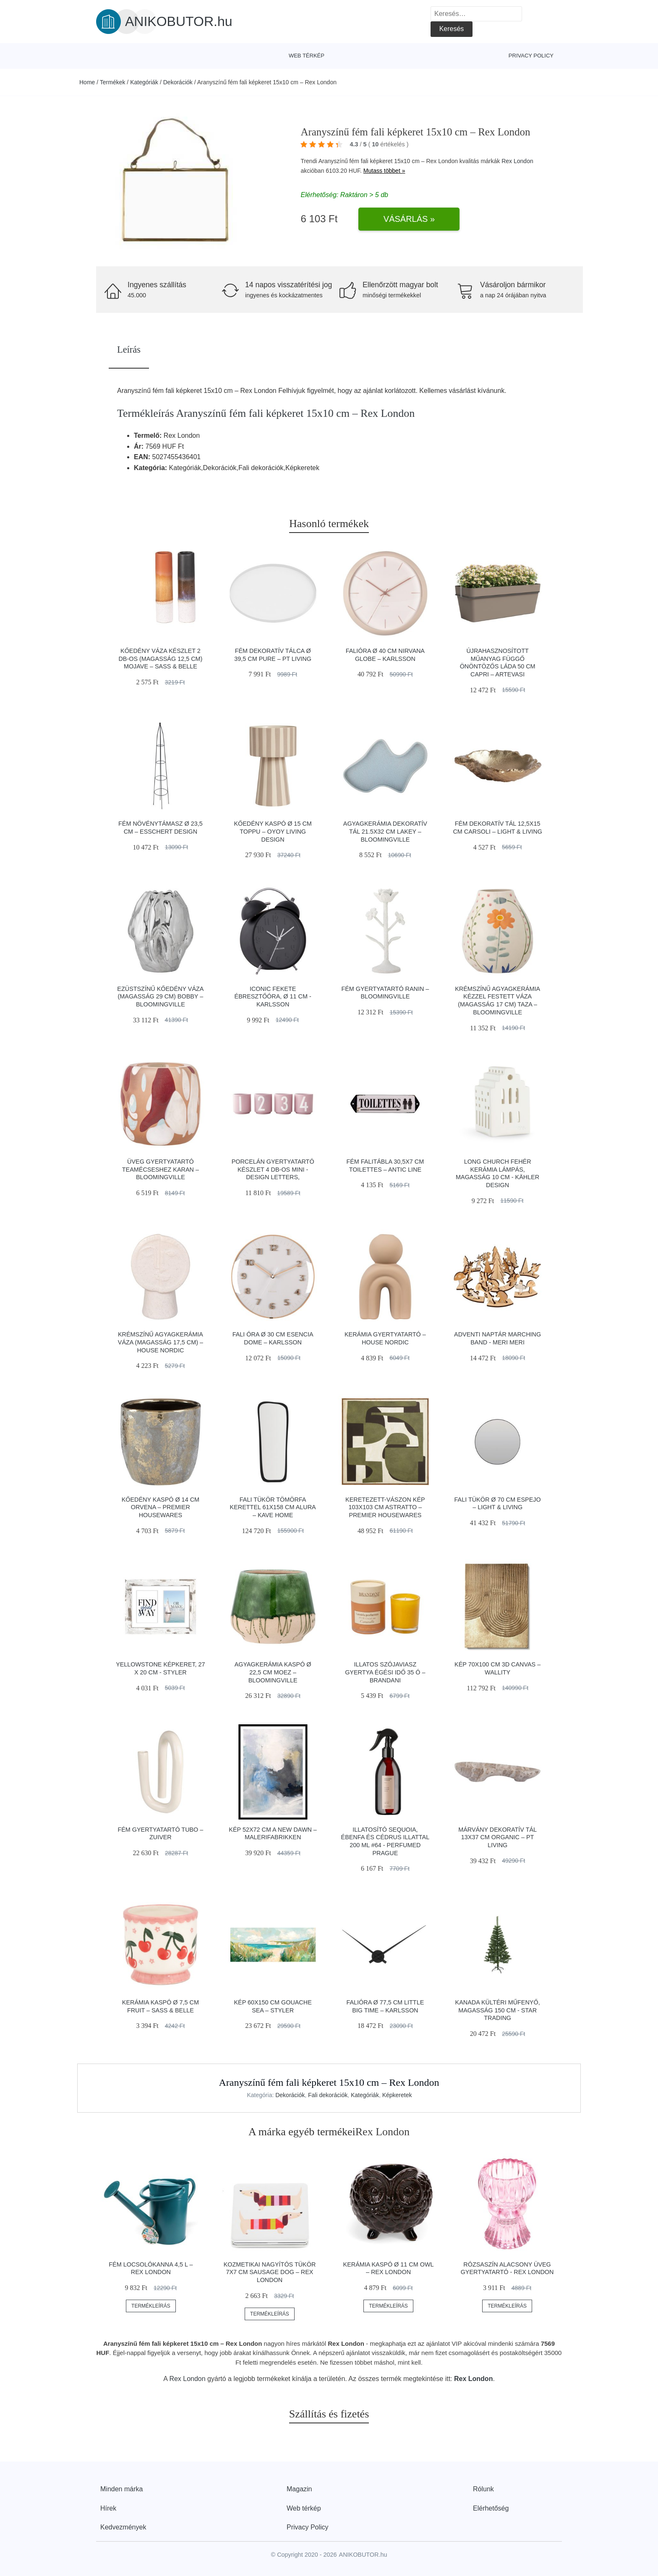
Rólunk (483, 2489)
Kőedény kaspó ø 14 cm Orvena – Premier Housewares (160, 1507)
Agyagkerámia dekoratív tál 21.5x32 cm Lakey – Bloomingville (385, 831)
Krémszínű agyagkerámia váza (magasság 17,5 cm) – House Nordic (160, 1342)
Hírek (108, 2508)
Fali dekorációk (327, 2095)
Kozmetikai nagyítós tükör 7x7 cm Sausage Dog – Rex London (270, 2272)
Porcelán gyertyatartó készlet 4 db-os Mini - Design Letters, (273, 1169)
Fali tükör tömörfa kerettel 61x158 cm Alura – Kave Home (273, 1507)
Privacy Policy (531, 55)
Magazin (299, 2489)
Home (87, 82)
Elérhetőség (491, 2508)
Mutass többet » (384, 170)
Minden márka (121, 2489)
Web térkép (306, 55)
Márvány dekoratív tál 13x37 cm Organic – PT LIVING (497, 1837)
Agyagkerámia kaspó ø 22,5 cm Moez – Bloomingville (273, 1672)
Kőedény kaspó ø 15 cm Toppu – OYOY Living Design (272, 831)
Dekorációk (178, 82)
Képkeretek (397, 2095)
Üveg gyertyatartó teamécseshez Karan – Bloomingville (160, 1169)
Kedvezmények (123, 2527)
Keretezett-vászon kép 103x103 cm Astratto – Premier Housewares (385, 1507)
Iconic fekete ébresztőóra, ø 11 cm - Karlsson (273, 996)
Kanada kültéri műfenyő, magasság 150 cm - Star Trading (497, 2010)
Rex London (517, 161)
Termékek (112, 82)
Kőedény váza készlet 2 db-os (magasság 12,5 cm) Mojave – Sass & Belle (160, 658)
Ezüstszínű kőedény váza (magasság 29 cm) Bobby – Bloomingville (160, 996)
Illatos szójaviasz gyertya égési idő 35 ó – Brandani (385, 1672)
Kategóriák (144, 82)
